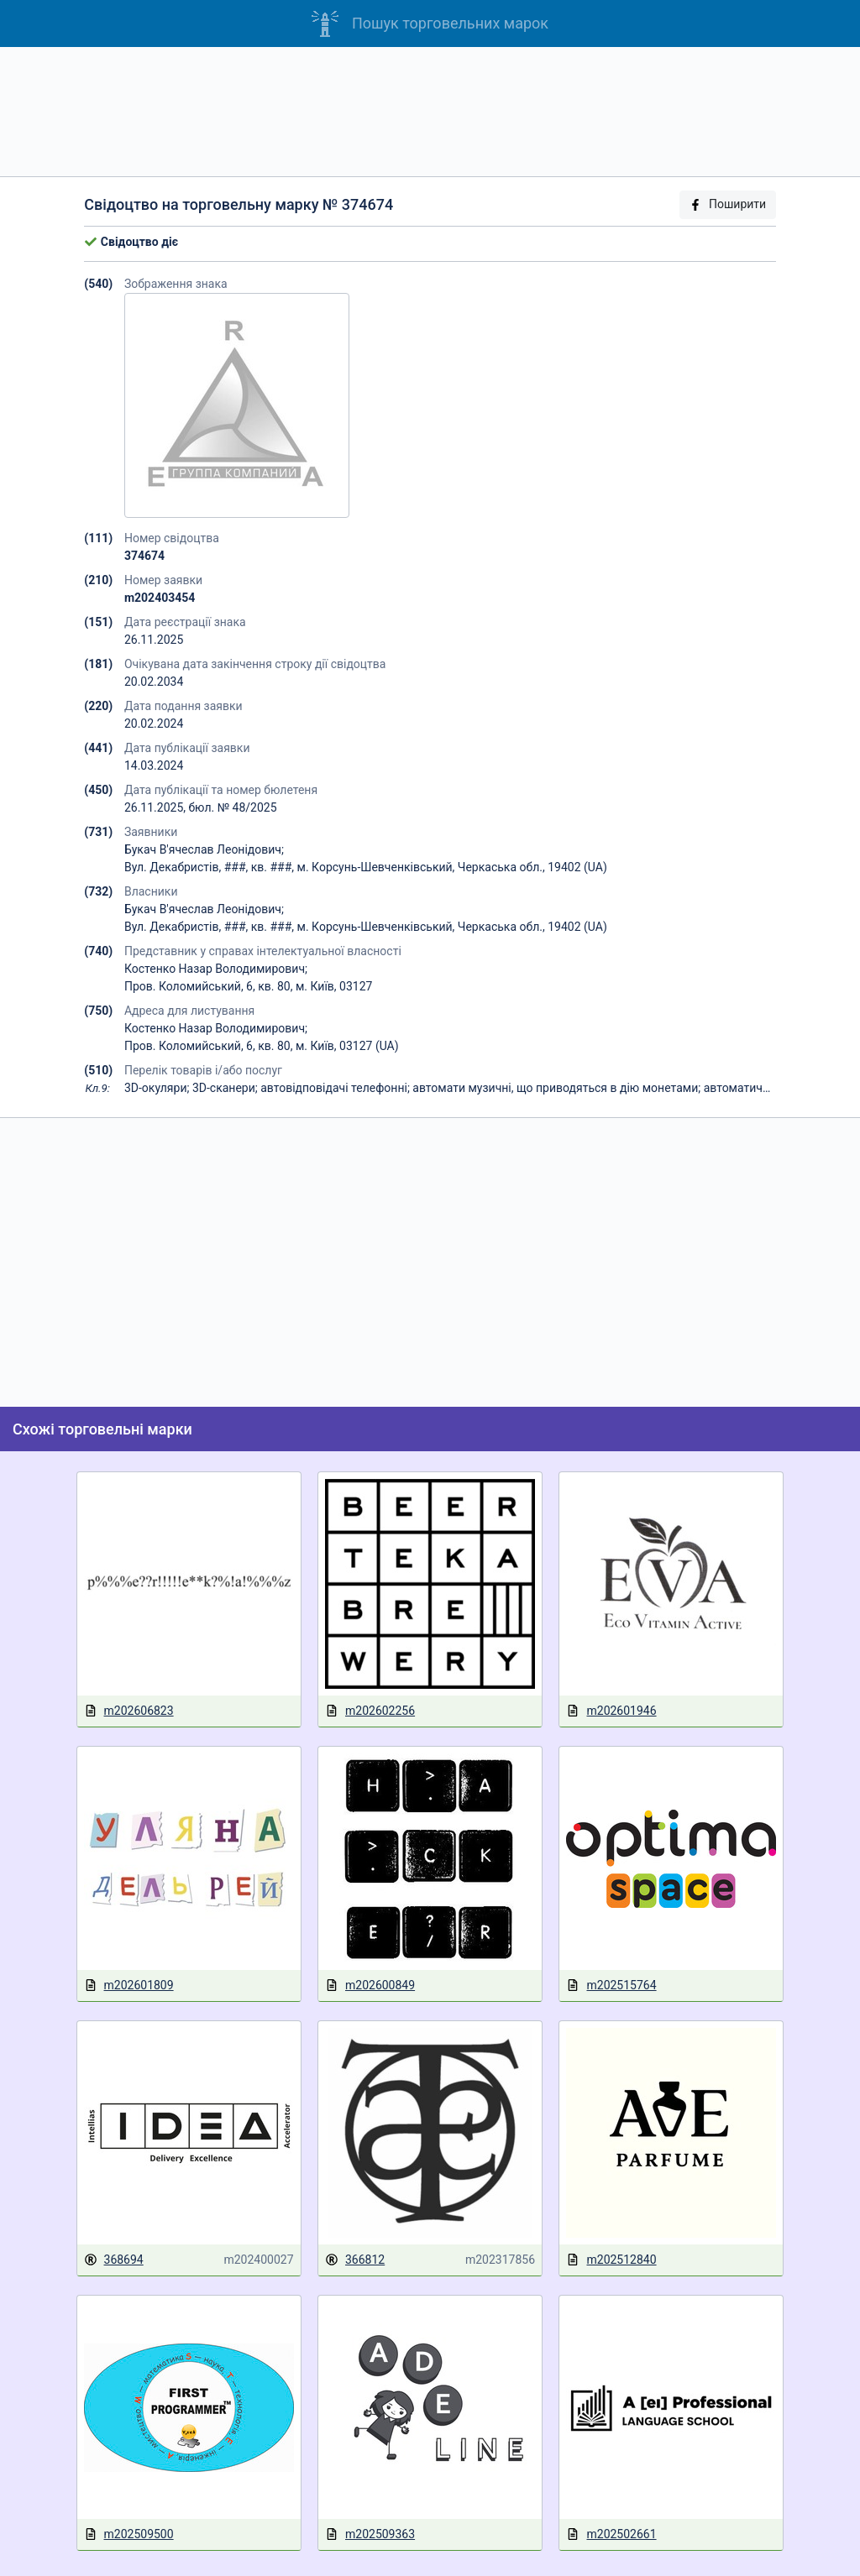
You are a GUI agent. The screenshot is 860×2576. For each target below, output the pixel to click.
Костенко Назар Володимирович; (215, 968)
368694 (114, 2260)
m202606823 (129, 1711)
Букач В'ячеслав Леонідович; (204, 849)
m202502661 (611, 2534)
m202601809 (129, 1985)
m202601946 (611, 1711)
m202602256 (370, 1711)
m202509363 (370, 2534)
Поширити (727, 204)
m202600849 (370, 1985)
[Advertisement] (430, 111)
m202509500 (129, 2534)
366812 (355, 2260)
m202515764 (611, 1985)
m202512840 (611, 2260)
